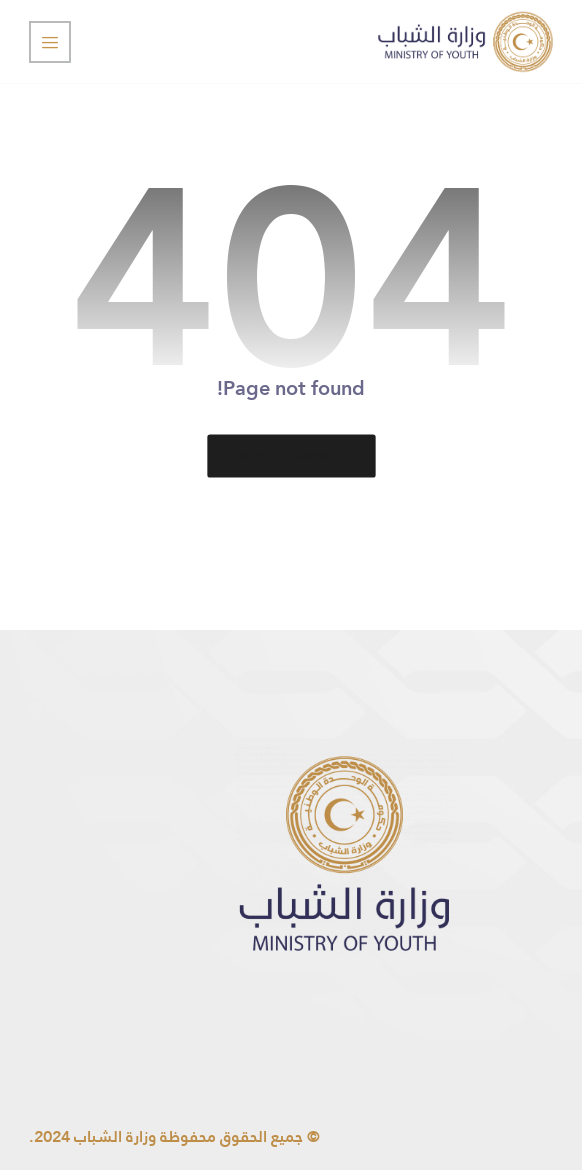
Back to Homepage (291, 454)
